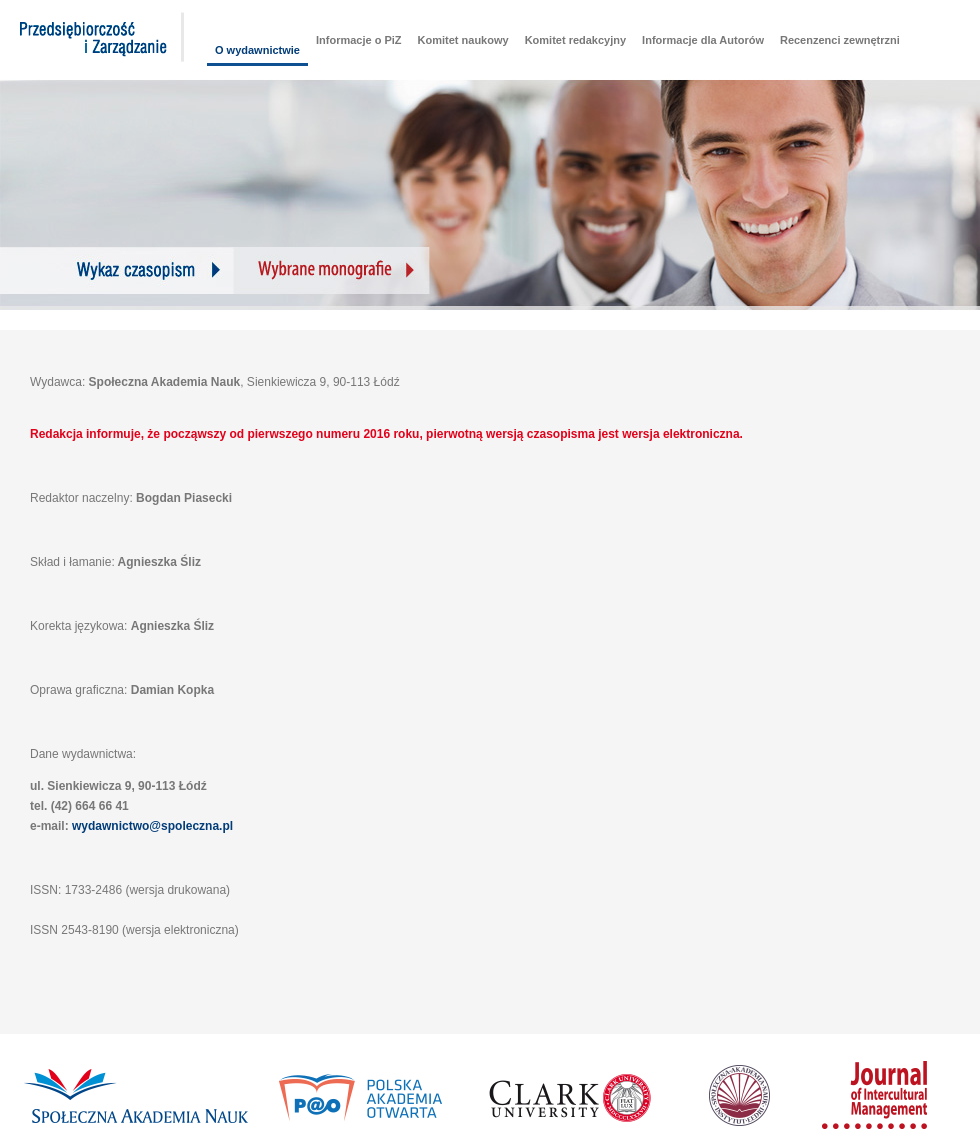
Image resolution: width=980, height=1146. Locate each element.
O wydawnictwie (257, 50)
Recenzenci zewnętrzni (840, 40)
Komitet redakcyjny (575, 40)
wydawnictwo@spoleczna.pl (152, 826)
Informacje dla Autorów (703, 40)
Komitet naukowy (463, 40)
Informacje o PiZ (359, 40)
